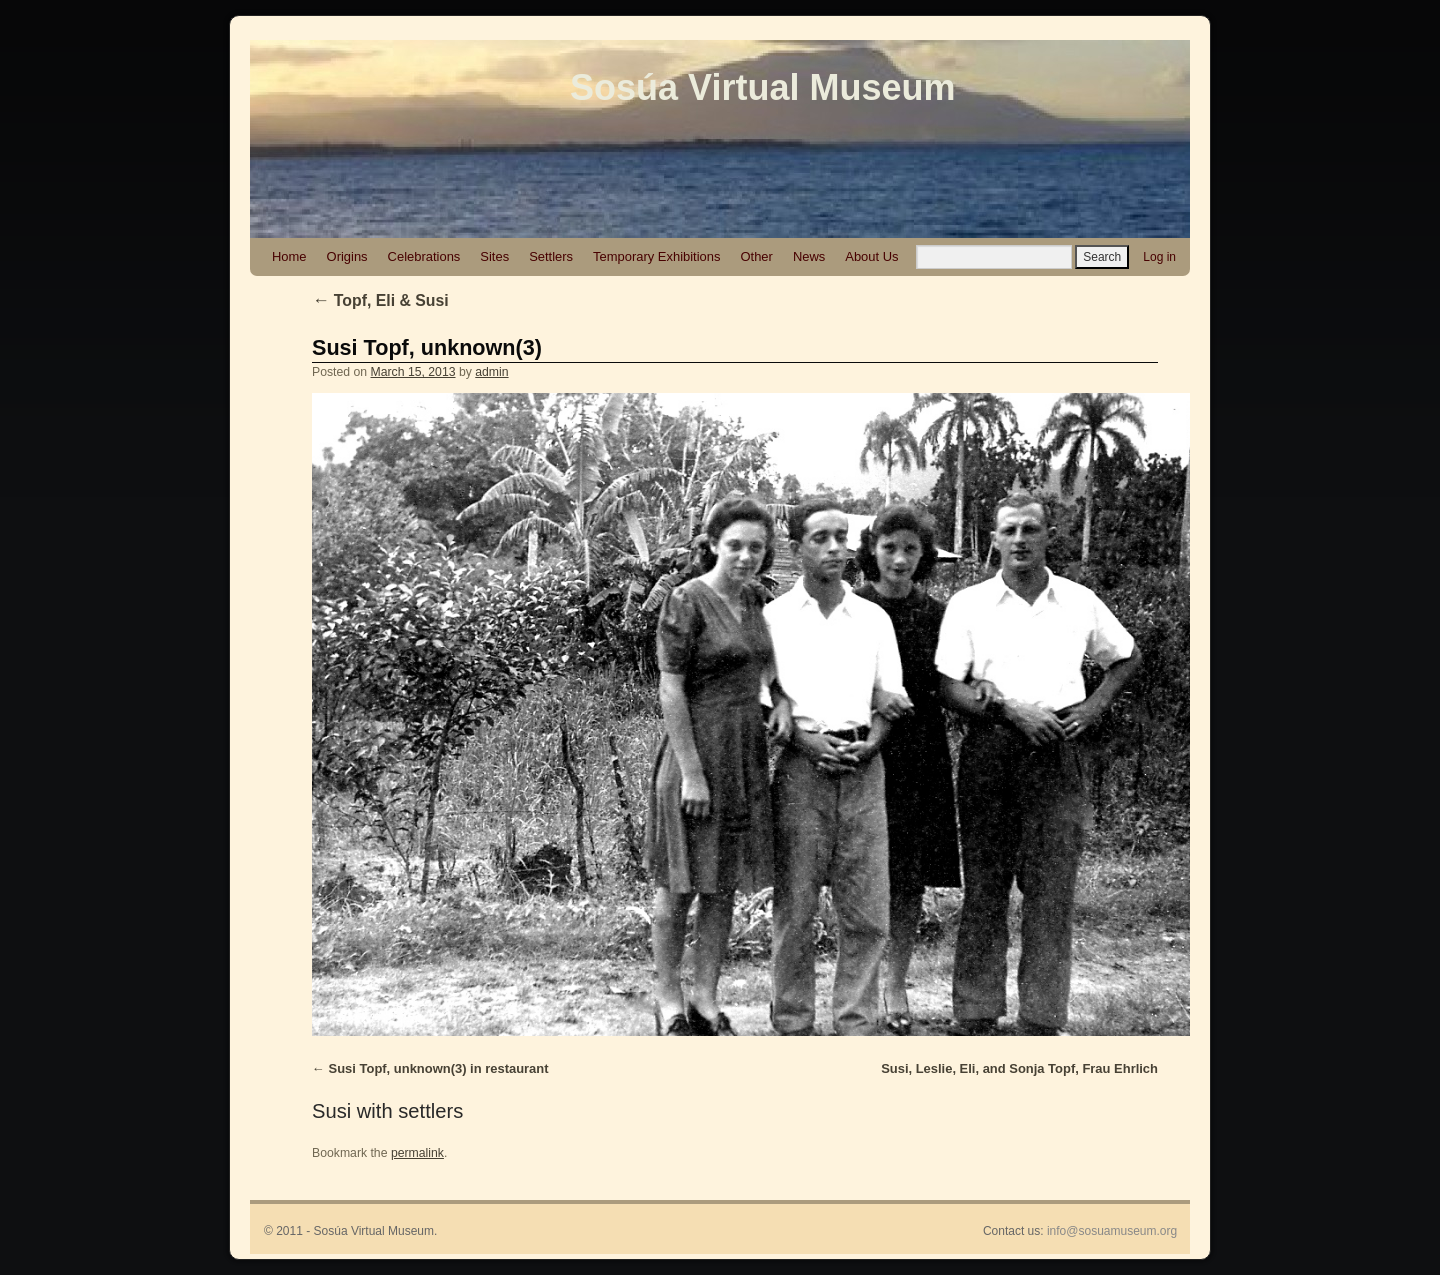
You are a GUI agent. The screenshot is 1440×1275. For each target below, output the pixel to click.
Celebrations (424, 256)
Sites (494, 256)
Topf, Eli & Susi (380, 300)
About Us (871, 256)
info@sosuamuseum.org (1112, 1231)
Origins (347, 256)
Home (289, 256)
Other (756, 256)
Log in (1159, 257)
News (809, 256)
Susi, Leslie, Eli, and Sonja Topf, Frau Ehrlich (1019, 1068)
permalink (417, 1153)
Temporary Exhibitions (656, 256)
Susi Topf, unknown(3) (427, 347)
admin (491, 372)
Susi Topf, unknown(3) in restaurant (439, 1068)
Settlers (551, 256)
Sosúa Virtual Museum (762, 87)
